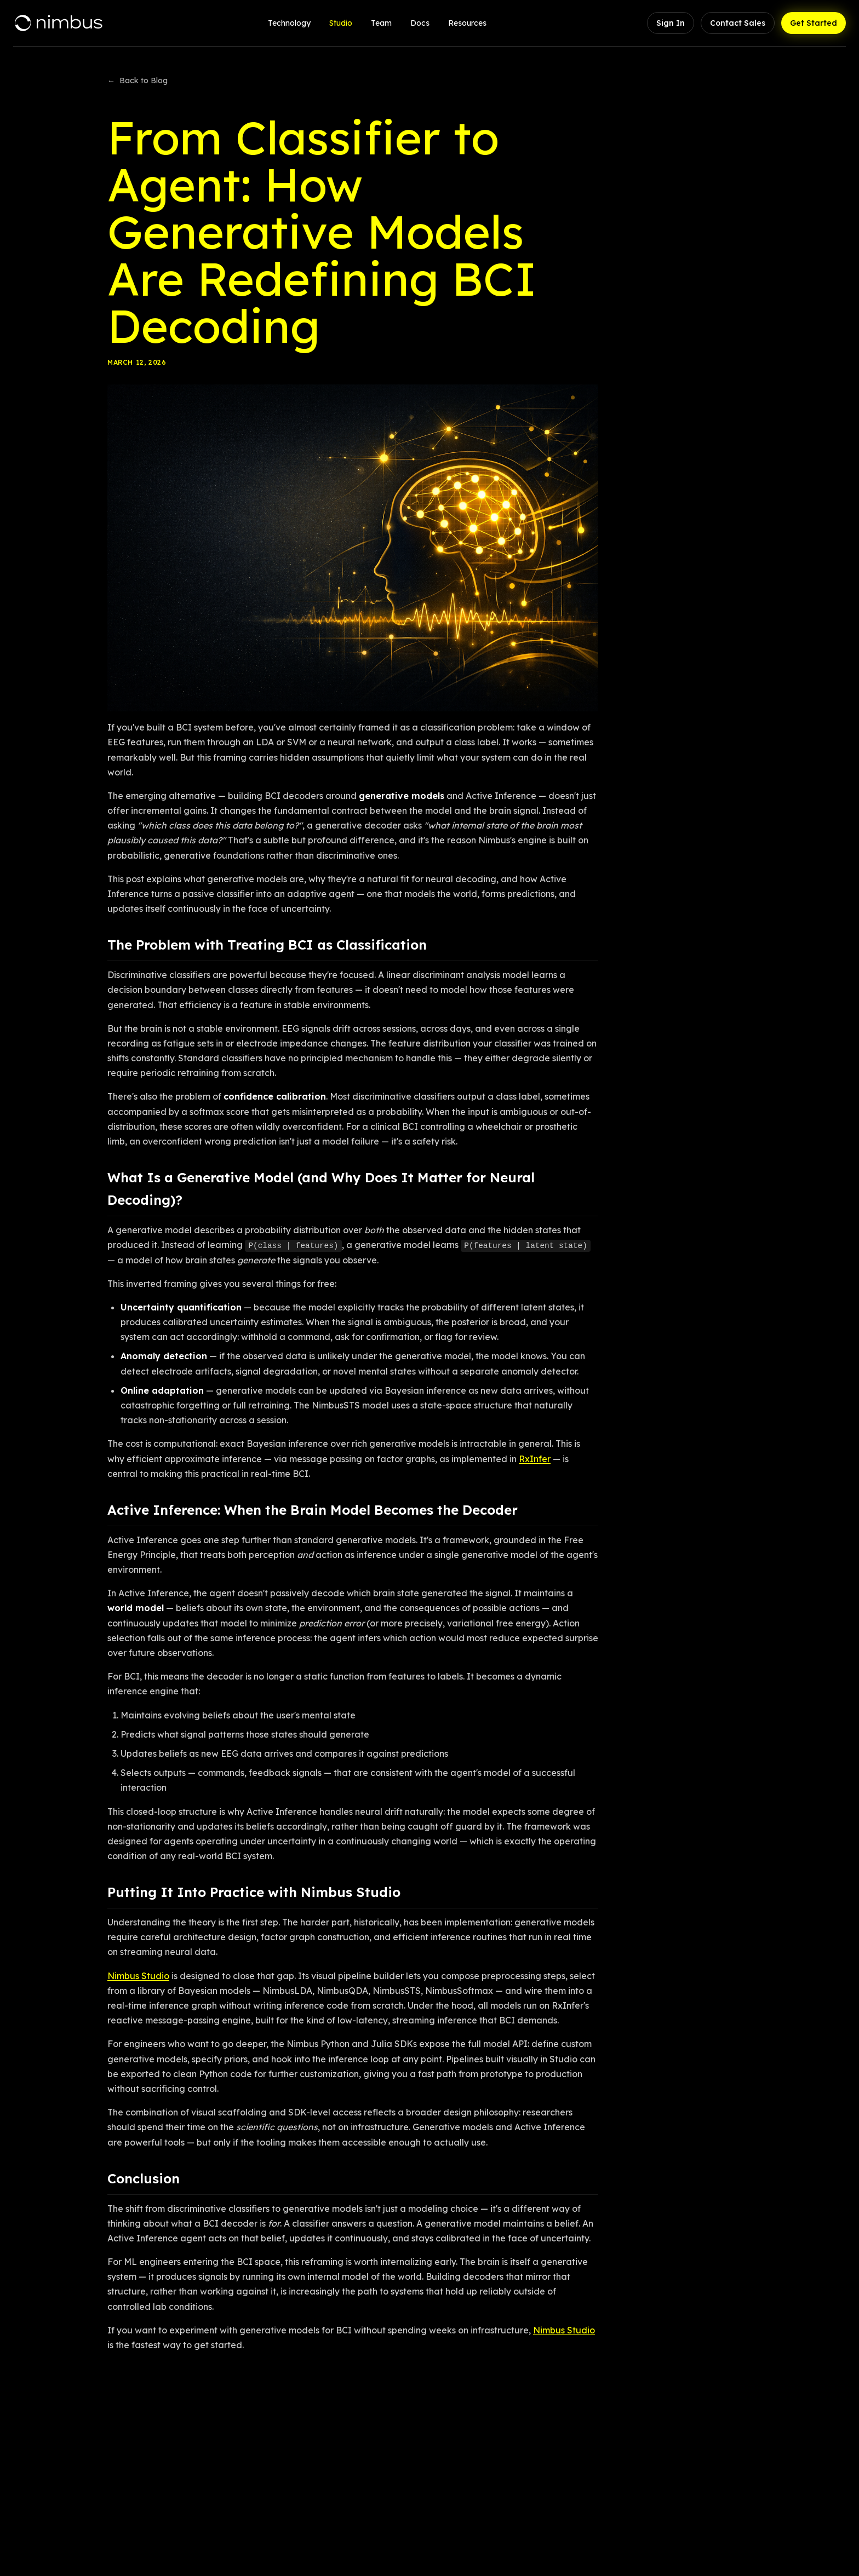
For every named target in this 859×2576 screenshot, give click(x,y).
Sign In (670, 23)
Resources (467, 23)
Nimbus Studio (138, 1975)
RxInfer (535, 1458)
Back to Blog (137, 81)
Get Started (813, 23)
